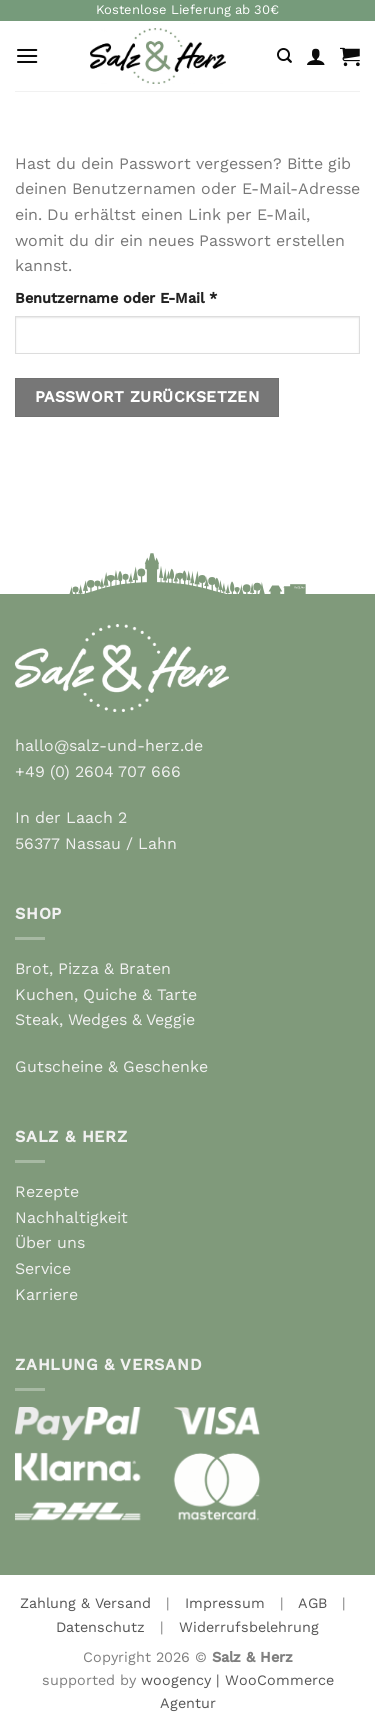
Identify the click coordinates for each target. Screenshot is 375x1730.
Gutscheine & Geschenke (111, 1066)
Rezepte (47, 1191)
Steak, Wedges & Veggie (105, 1019)
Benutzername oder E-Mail (157, 296)
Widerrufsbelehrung (249, 1627)
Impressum (225, 1603)
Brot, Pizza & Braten (93, 968)
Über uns (50, 1242)
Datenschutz (100, 1627)
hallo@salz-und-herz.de (109, 745)
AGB (312, 1603)
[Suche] (284, 56)
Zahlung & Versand (85, 1603)
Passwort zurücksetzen (147, 397)
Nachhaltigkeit (71, 1217)
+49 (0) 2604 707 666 (98, 771)
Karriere (46, 1294)
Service (43, 1268)
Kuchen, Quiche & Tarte (106, 994)
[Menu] (27, 55)
